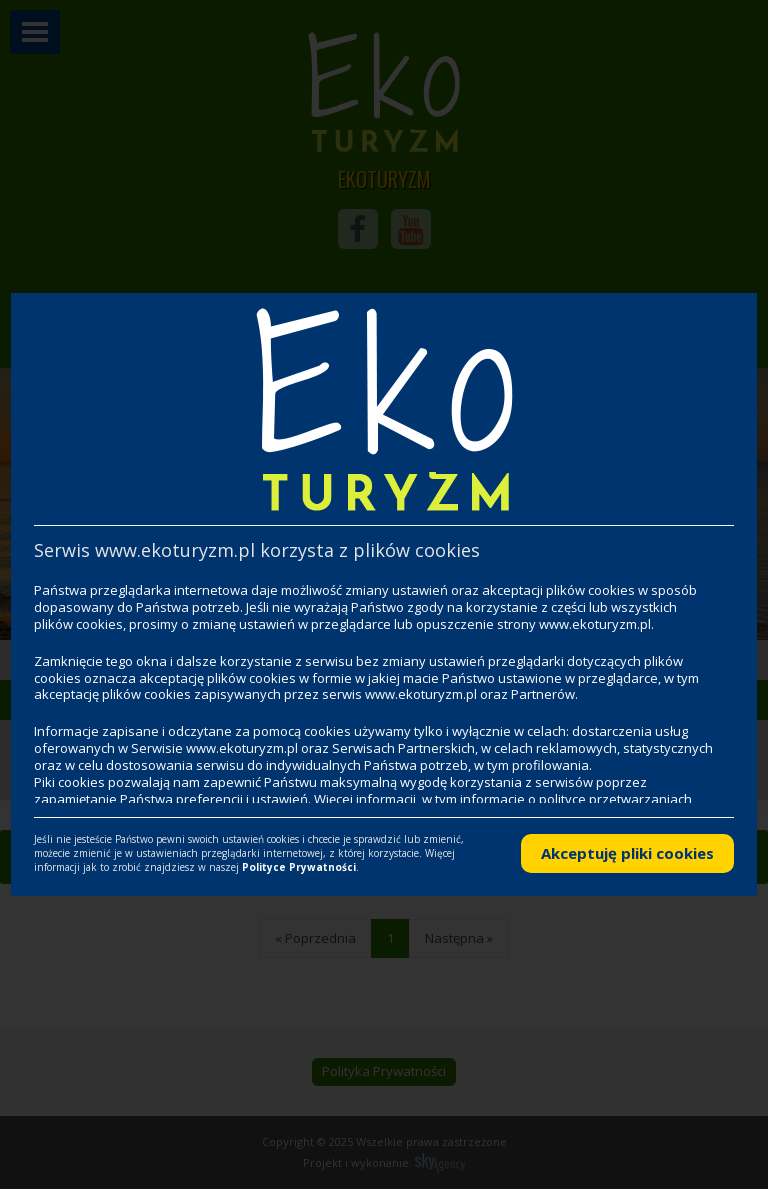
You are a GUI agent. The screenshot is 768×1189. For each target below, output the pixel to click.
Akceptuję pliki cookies (627, 853)
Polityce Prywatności (299, 867)
